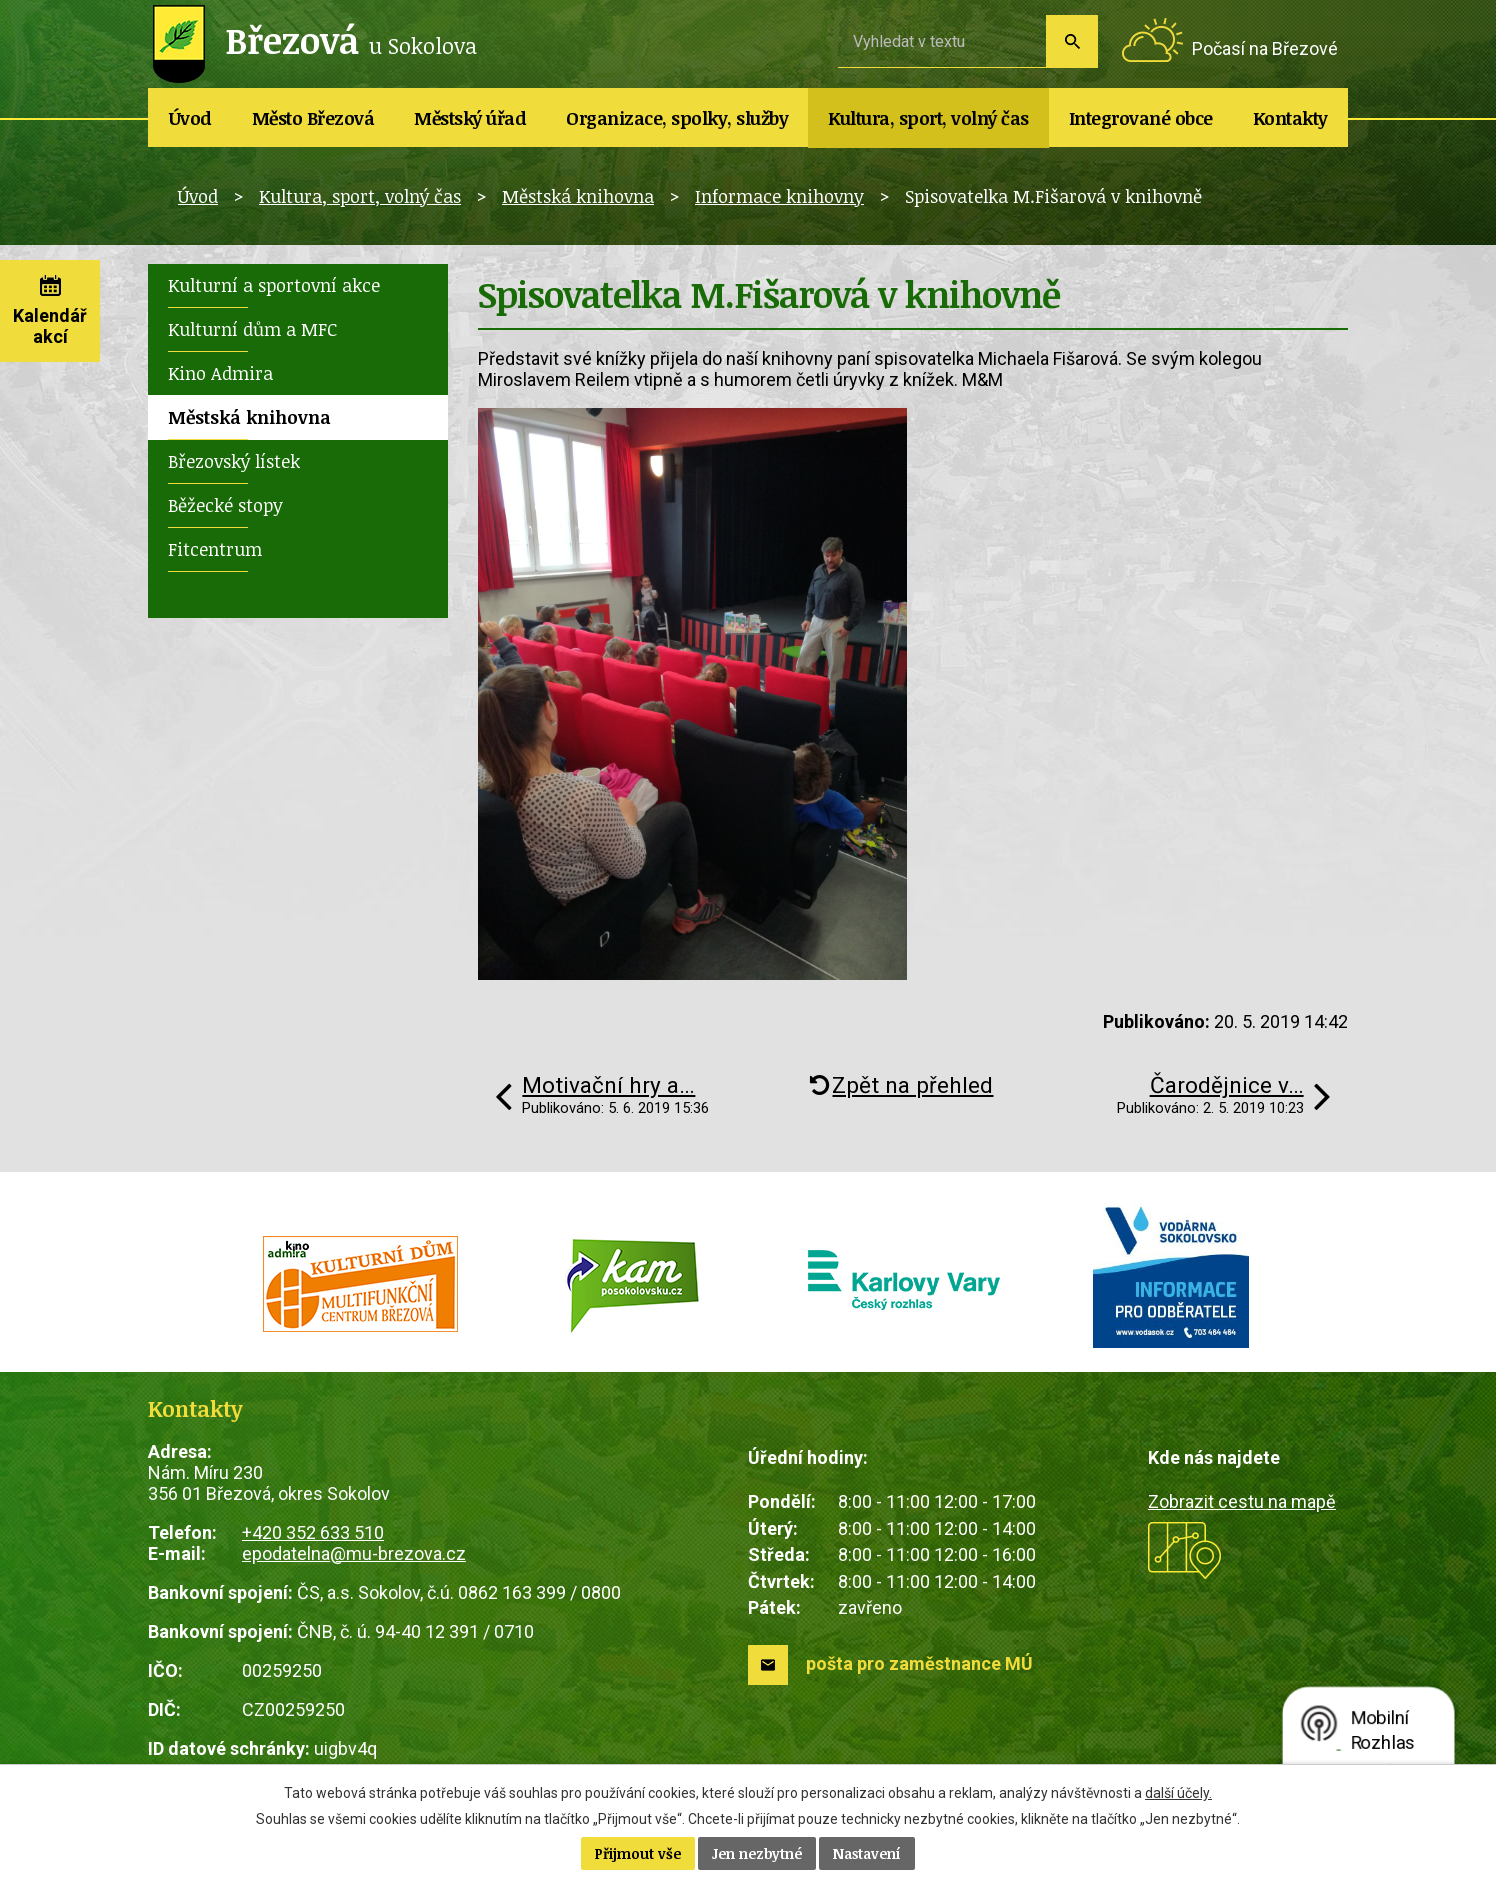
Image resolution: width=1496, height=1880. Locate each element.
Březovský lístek (234, 461)
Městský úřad (470, 118)
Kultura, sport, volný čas (928, 118)
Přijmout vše (638, 1853)
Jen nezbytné (757, 1853)
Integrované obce (1141, 118)
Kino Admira (220, 373)
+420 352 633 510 (313, 1532)
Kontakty (1290, 118)
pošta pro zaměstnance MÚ (919, 1663)
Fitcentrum (215, 549)
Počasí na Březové (1265, 48)
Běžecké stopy (225, 505)
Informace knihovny (779, 196)
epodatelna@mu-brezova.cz (354, 1553)
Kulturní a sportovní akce (274, 285)
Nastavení (867, 1853)
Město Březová (313, 118)
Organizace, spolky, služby (677, 118)
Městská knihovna (578, 196)
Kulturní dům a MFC (252, 329)
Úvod (190, 118)
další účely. (1178, 1793)
